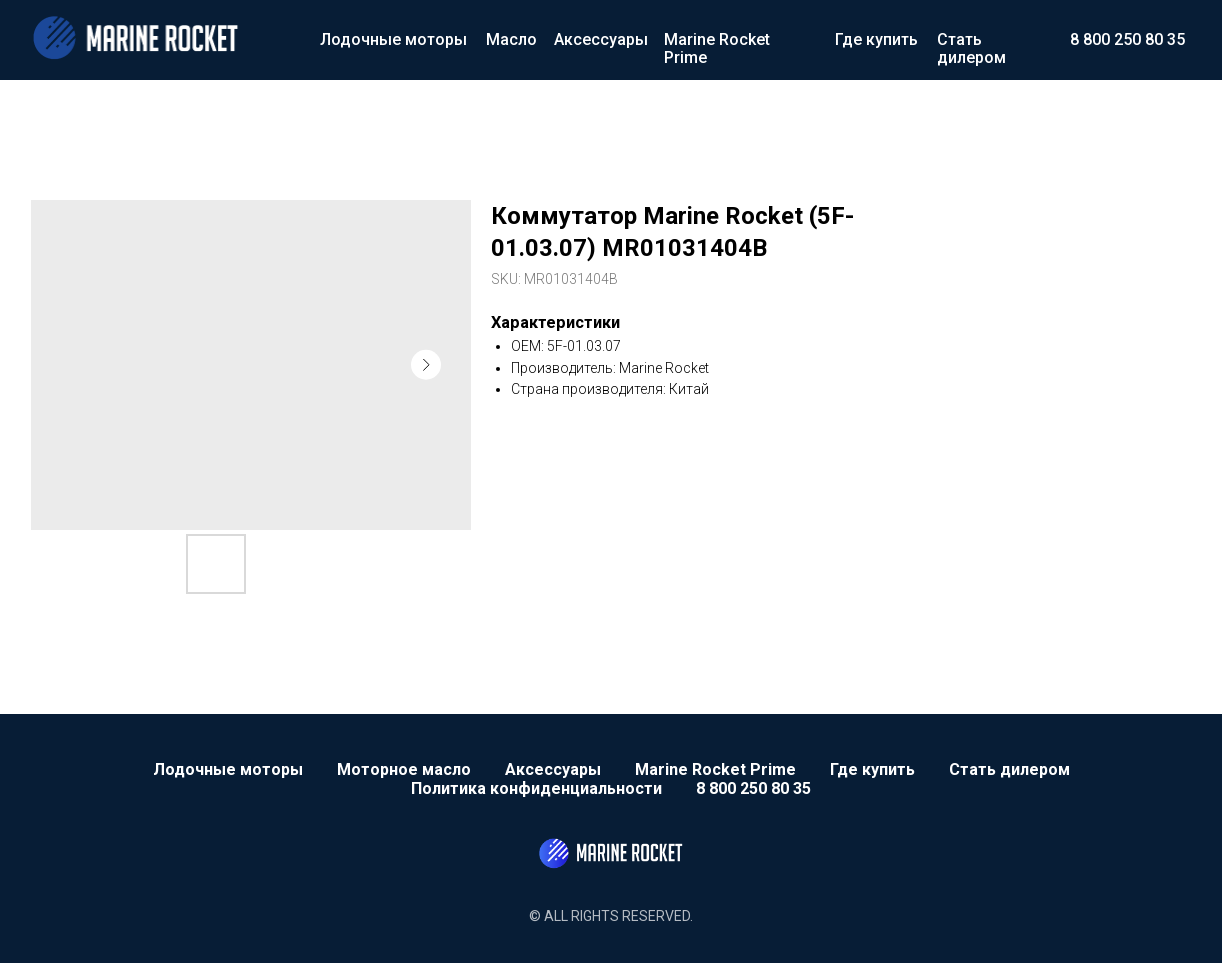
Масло (511, 39)
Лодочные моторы (393, 39)
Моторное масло (404, 769)
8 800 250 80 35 (1127, 39)
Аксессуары (601, 39)
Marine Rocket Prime (717, 48)
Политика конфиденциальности (536, 788)
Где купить (876, 39)
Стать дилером (971, 48)
